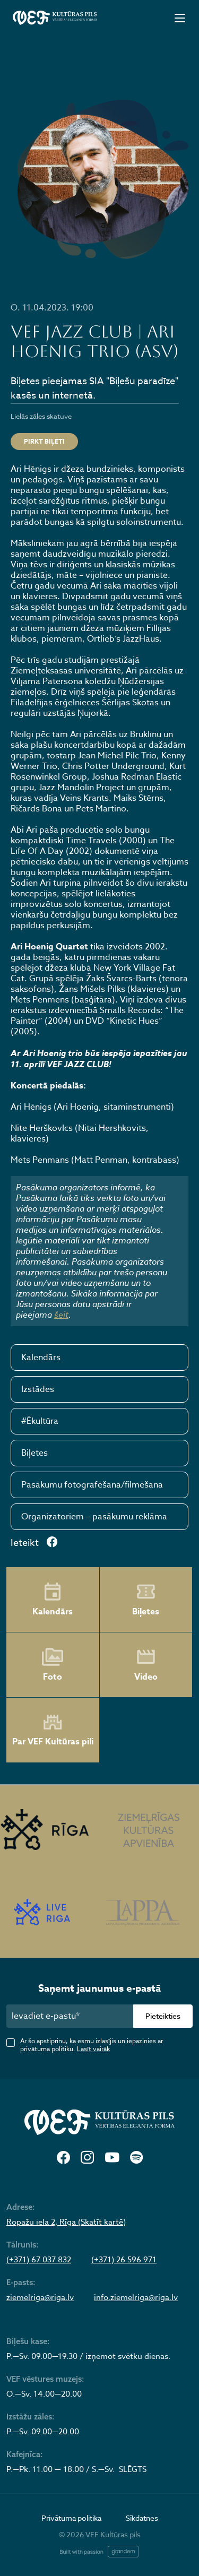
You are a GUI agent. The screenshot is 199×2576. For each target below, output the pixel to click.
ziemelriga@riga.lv (40, 2297)
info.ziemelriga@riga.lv (136, 2297)
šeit (61, 1314)
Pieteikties (162, 2016)
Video (146, 1664)
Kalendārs (40, 1357)
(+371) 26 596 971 (124, 2259)
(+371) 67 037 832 (38, 2259)
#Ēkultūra (39, 1421)
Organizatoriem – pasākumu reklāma (94, 1516)
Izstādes (37, 1389)
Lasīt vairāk (93, 2048)
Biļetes (34, 1453)
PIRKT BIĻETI (44, 441)
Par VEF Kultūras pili (52, 1730)
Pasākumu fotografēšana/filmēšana (92, 1485)
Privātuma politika (71, 2518)
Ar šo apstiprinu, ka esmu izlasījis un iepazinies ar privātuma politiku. (91, 2045)
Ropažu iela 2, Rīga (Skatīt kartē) (66, 2222)
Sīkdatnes (142, 2518)
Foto (52, 1664)
